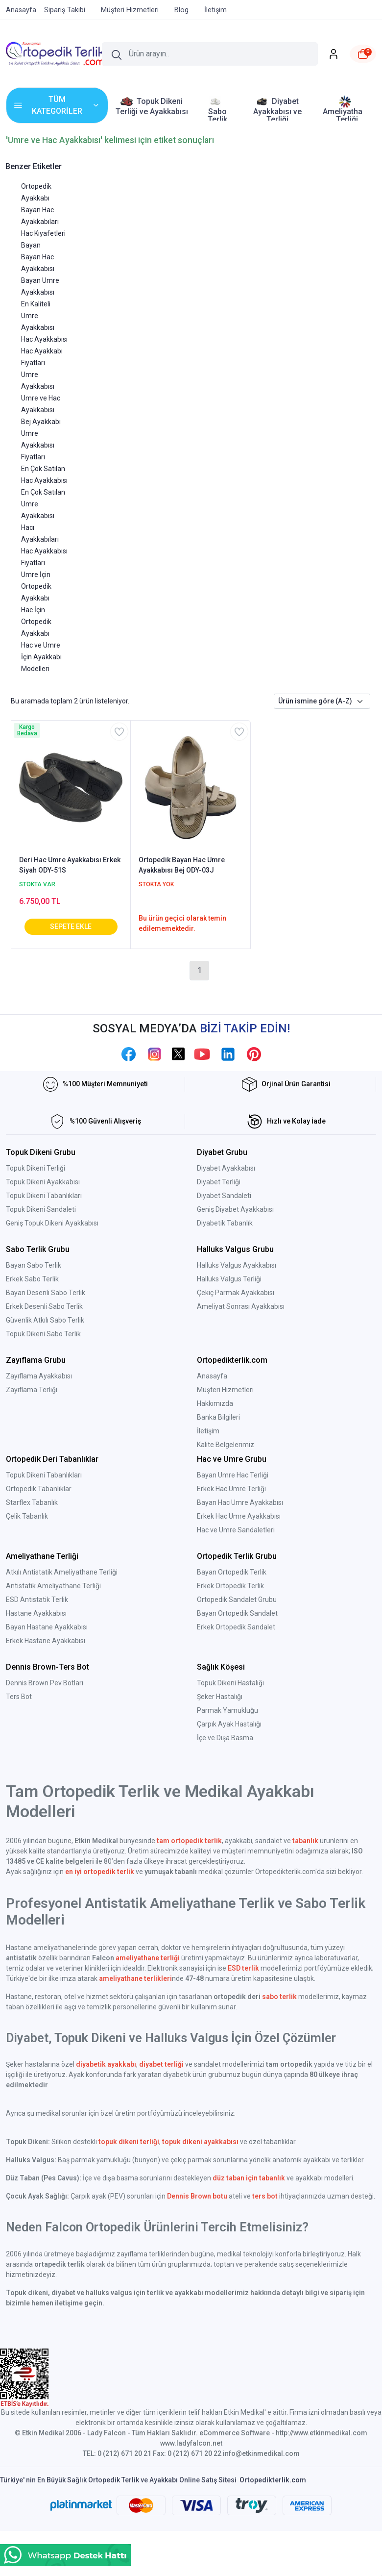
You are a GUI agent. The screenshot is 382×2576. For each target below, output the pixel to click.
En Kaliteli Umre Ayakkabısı (37, 315)
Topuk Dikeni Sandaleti (41, 1209)
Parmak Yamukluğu (227, 1710)
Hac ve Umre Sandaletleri (236, 1530)
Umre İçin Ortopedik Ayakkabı (36, 586)
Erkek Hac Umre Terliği (231, 1489)
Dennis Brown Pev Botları (44, 1683)
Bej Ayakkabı (41, 421)
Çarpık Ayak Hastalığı (229, 1724)
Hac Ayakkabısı (44, 339)
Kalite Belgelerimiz (225, 1445)
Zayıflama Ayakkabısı (39, 1376)
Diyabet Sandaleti (224, 1196)
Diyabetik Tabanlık (225, 1223)
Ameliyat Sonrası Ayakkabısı (241, 1306)
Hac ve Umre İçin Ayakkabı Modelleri (41, 657)
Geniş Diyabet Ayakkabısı (235, 1209)
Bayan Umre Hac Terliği (232, 1475)
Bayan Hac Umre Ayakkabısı (240, 1502)
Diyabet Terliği (218, 1182)
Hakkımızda (215, 1403)
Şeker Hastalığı (219, 1697)
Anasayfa (212, 1376)
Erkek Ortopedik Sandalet (236, 1627)
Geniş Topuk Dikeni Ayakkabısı (52, 1223)
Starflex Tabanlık (32, 1502)
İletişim (208, 1431)
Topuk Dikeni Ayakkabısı (43, 1182)
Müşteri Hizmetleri (225, 1390)
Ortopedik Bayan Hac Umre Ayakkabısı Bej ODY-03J (182, 865)
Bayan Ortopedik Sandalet (237, 1613)
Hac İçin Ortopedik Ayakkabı (36, 621)
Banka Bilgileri (218, 1417)
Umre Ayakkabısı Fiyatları (37, 445)
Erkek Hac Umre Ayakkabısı (239, 1516)
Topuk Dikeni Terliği (35, 1168)
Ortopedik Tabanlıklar (39, 1489)
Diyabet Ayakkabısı (226, 1168)
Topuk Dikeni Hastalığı (230, 1683)
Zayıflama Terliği (31, 1390)
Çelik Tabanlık (27, 1516)
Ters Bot (19, 1697)
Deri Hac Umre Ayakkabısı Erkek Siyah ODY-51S (69, 865)
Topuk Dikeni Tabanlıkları (44, 1196)
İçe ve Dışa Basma (225, 1738)
